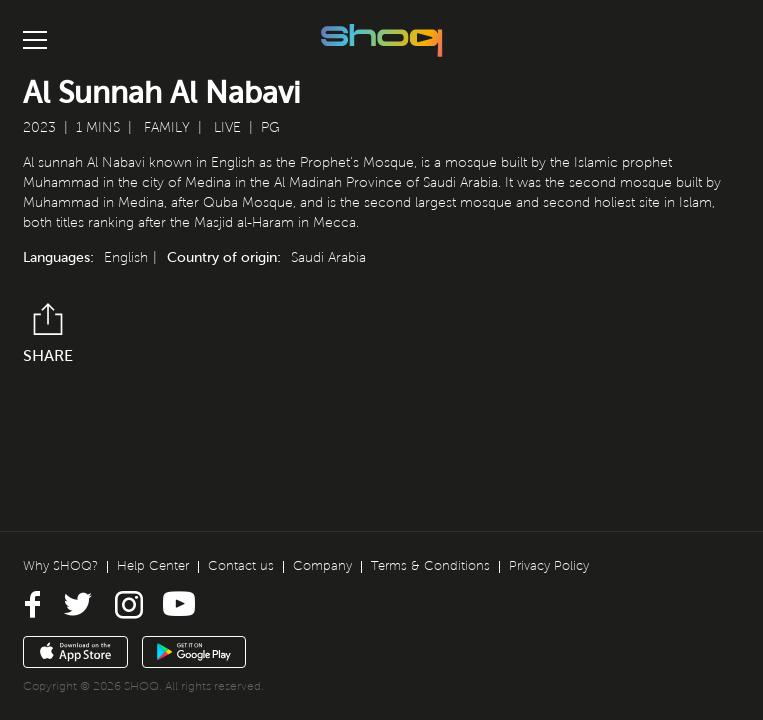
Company (322, 566)
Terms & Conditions (430, 566)
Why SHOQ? (60, 566)
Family (167, 127)
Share (48, 333)
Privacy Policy (549, 566)
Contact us (241, 566)
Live (227, 127)
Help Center (153, 566)
